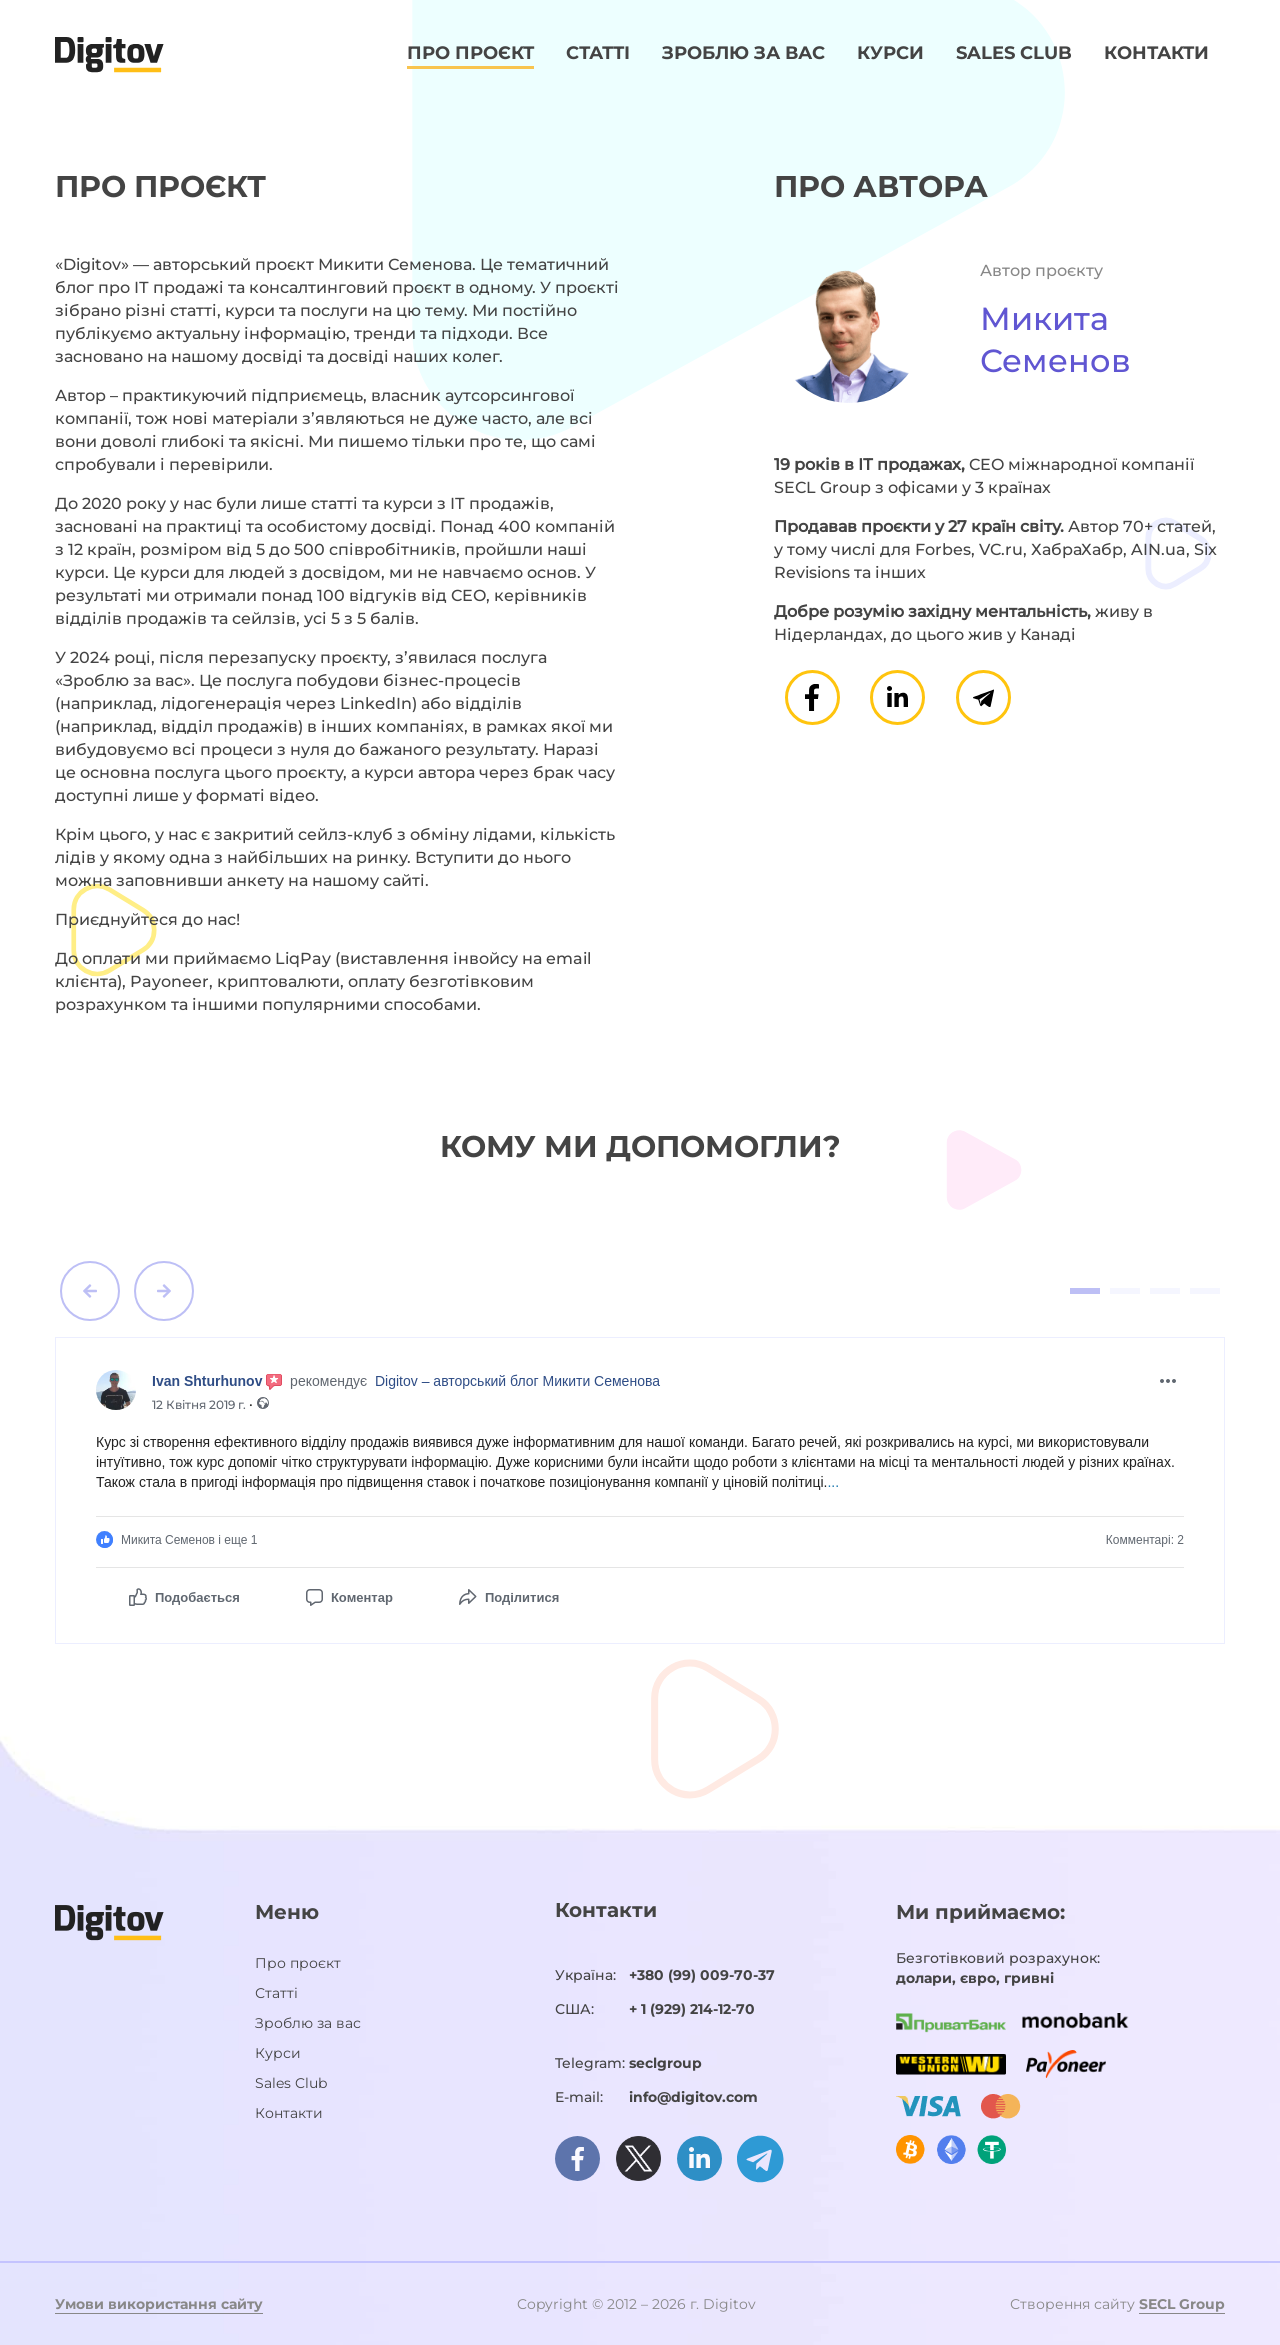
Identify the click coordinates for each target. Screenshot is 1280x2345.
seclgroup (665, 2063)
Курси (890, 53)
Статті (598, 53)
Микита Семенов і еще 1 (176, 1539)
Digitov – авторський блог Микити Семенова (517, 1381)
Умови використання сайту (159, 2304)
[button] (90, 1291)
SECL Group (1182, 2304)
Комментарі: (1145, 1540)
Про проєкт (470, 53)
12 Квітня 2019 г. (200, 1404)
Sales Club (1014, 53)
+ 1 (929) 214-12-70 (692, 2009)
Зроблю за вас (743, 53)
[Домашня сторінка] (109, 53)
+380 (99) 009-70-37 (702, 1975)
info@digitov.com (693, 2097)
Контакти (1156, 53)
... (833, 1482)
